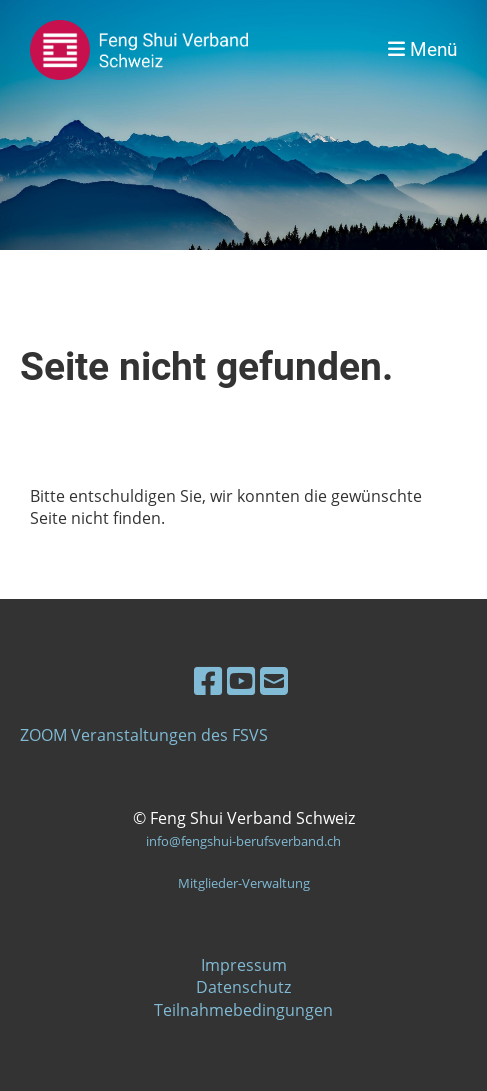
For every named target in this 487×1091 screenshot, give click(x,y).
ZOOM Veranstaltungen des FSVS (144, 735)
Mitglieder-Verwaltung (244, 883)
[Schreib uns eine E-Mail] (274, 680)
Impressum (244, 965)
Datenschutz (243, 987)
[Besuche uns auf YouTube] (241, 680)
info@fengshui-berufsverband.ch (243, 841)
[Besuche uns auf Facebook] (208, 680)
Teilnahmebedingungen (243, 1010)
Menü (422, 49)
